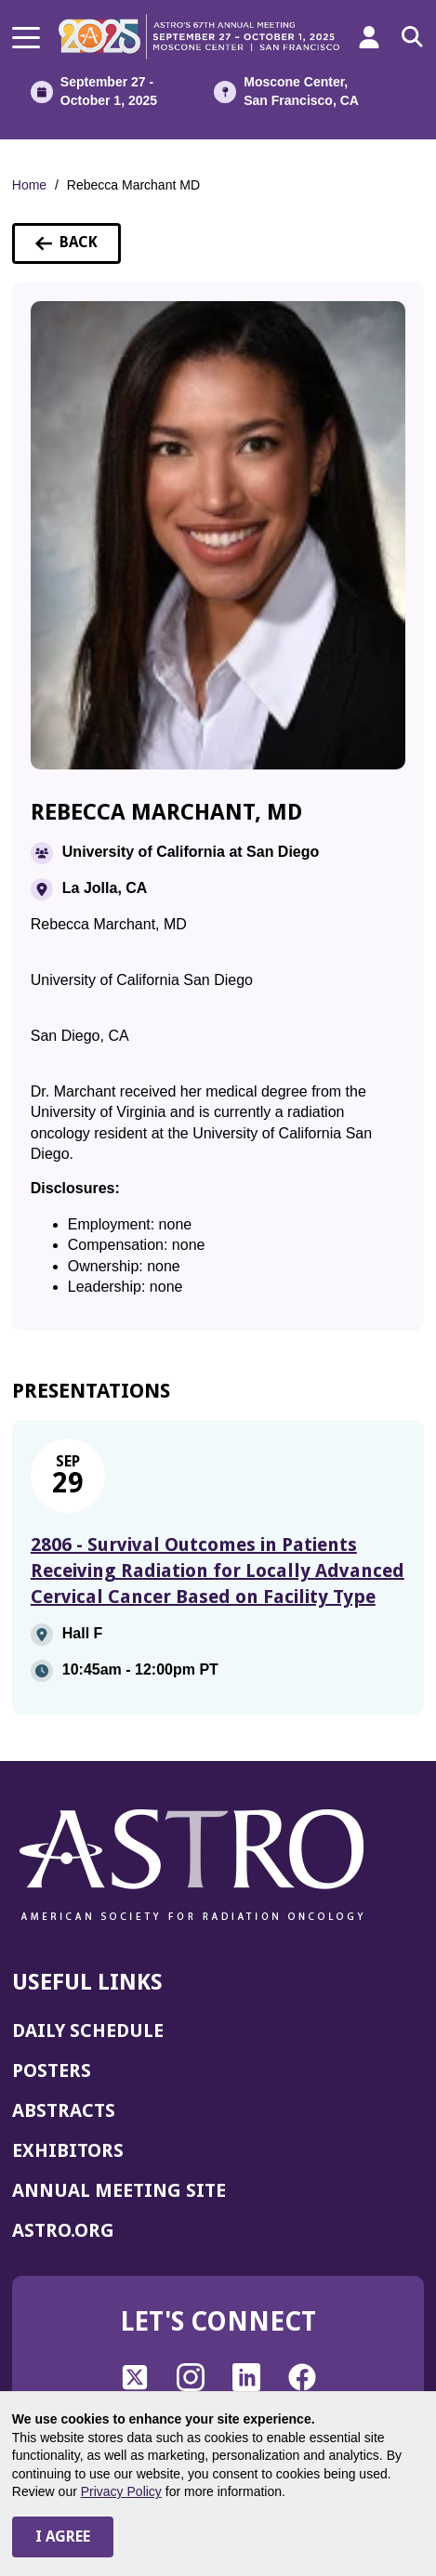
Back (78, 248)
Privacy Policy (121, 2491)
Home (29, 184)
